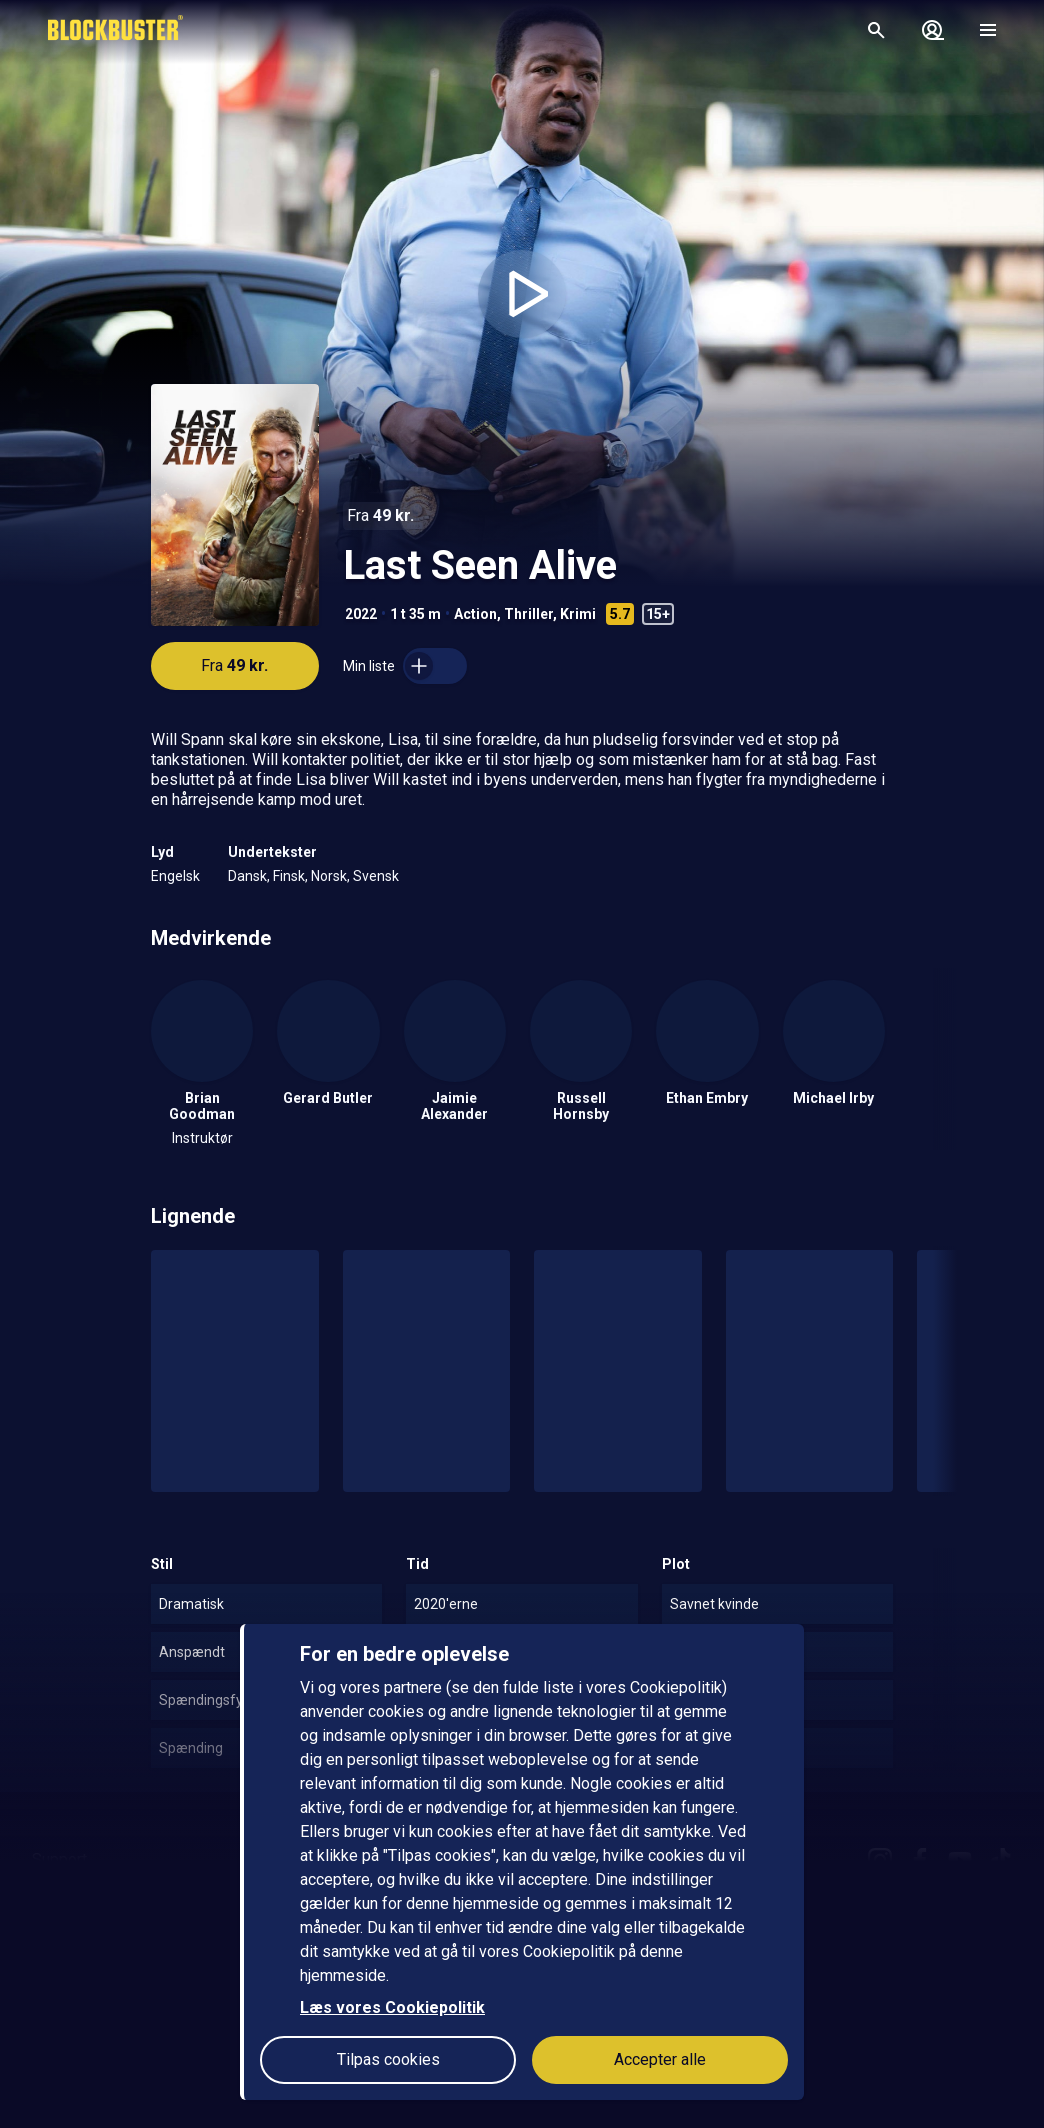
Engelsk (175, 876)
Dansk (247, 876)
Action (475, 614)
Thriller (528, 614)
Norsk (329, 876)
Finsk (289, 876)
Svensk (376, 876)
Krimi (578, 614)
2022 (361, 614)
